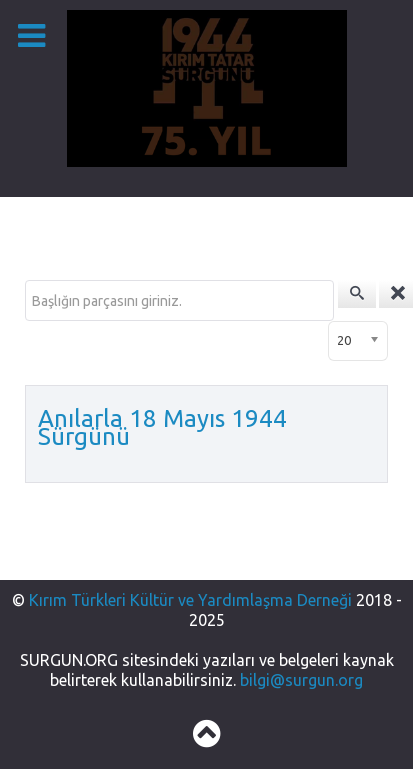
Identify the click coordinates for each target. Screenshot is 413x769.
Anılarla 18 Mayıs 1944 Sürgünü (162, 427)
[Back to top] (206, 739)
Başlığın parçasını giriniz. (25, 280)
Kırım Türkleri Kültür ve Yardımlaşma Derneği (192, 600)
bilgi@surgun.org (301, 680)
